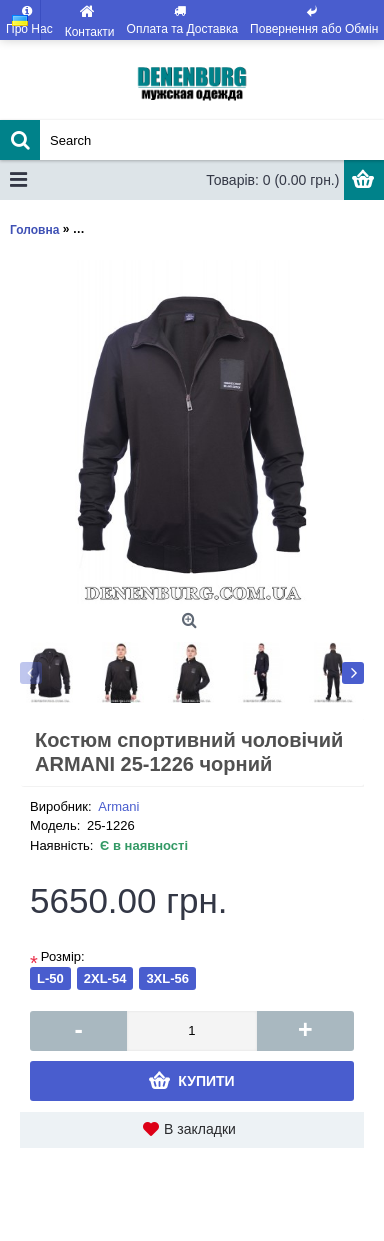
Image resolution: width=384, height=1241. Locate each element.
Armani (118, 806)
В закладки (200, 1129)
